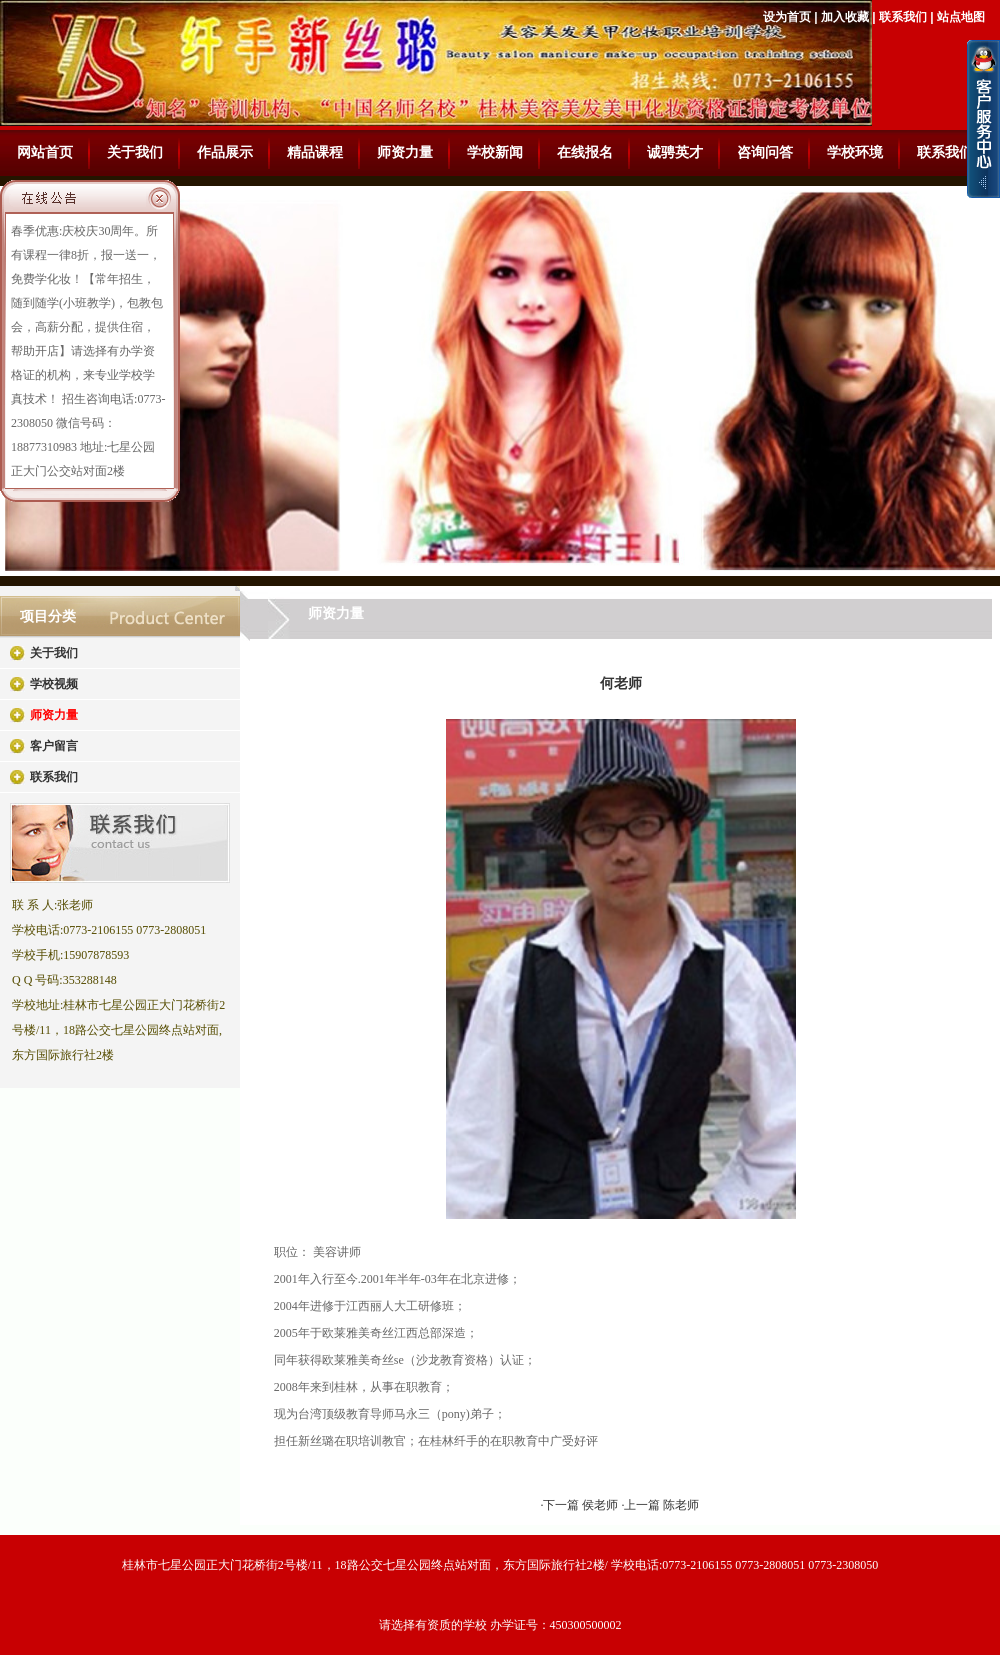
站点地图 (961, 17)
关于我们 (135, 152)
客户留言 (54, 746)
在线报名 (585, 152)
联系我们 (903, 17)
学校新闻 (495, 152)
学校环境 (855, 152)
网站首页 (45, 152)
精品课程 (315, 152)
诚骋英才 (675, 152)
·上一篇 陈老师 (660, 1505)
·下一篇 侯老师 (580, 1505)
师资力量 (405, 152)
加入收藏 (845, 17)
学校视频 (54, 684)
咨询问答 (765, 152)
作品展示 (225, 152)
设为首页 (787, 17)
